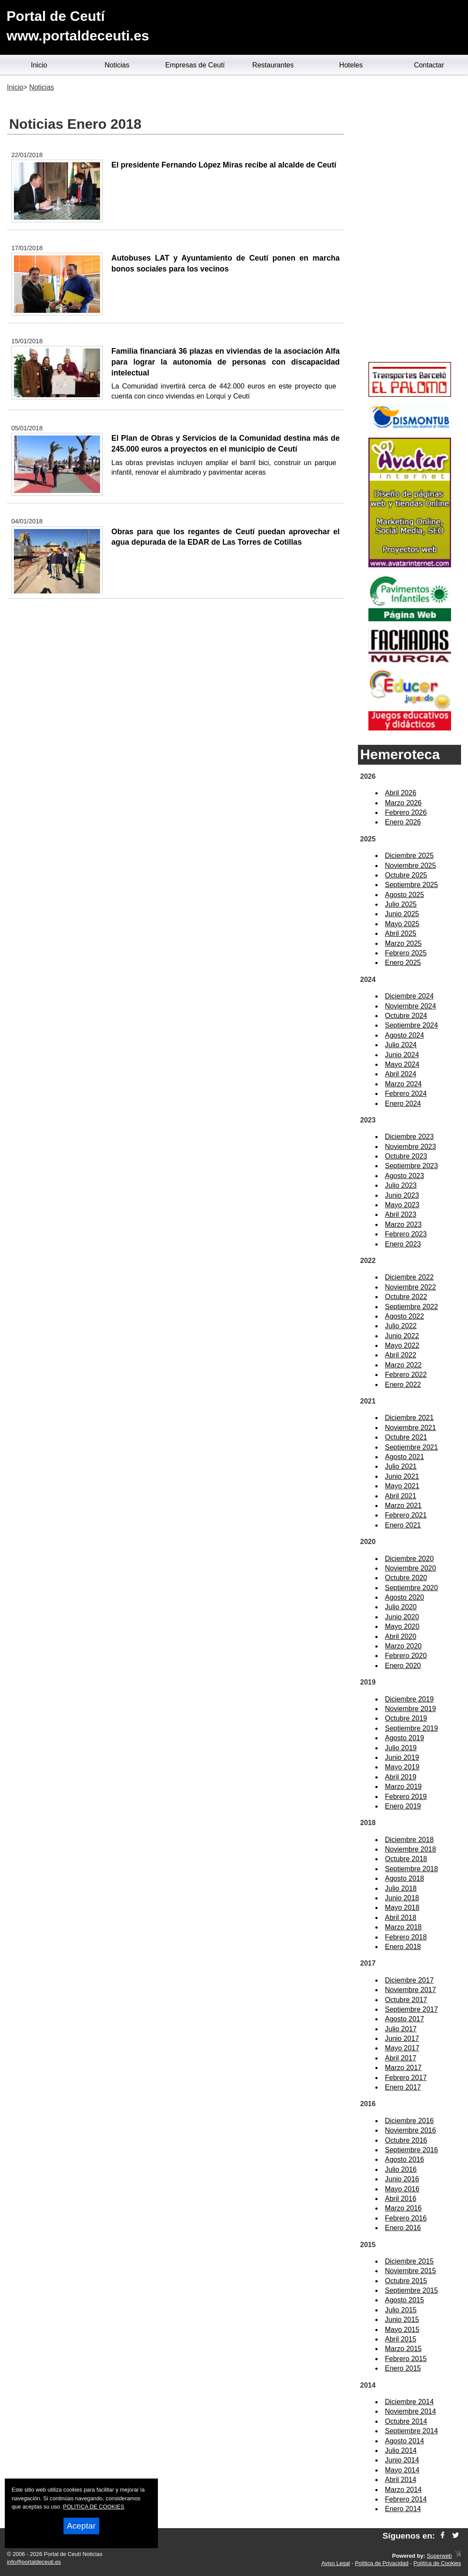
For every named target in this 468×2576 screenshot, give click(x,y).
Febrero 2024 (406, 1093)
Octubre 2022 (406, 1296)
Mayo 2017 (402, 2048)
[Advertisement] (409, 220)
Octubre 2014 (406, 2421)
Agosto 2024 (404, 1035)
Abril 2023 (400, 1214)
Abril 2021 (400, 1496)
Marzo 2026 (403, 803)
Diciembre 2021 (409, 1417)
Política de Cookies (437, 2563)
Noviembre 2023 (410, 1146)
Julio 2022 (401, 1326)
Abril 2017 (400, 2058)
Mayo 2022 (402, 1345)
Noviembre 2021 (410, 1427)
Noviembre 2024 (410, 1006)
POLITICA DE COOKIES (93, 2506)
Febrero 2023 (406, 1234)
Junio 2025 (402, 914)
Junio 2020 (402, 1617)
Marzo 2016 (403, 2208)
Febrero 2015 (406, 2358)
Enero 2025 (403, 962)
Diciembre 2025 (409, 855)
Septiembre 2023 (411, 1165)
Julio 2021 (401, 1466)
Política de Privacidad (381, 2563)
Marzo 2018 (403, 1927)
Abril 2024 (400, 1074)
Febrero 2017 (406, 2077)
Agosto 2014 (404, 2441)
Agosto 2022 (404, 1316)
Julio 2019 (401, 1748)
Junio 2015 (402, 2319)
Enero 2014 (403, 2508)
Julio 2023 (401, 1185)
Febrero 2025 (406, 953)
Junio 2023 (402, 1195)
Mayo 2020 (402, 1626)
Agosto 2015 (404, 2300)
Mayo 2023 (402, 1205)
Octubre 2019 (406, 1718)
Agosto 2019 (404, 1738)
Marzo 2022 (403, 1365)
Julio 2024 (401, 1044)
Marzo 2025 (403, 943)
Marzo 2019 (403, 1786)
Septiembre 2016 (411, 2150)
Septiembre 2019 (411, 1728)
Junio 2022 (402, 1336)
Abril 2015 (400, 2339)
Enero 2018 (403, 1946)
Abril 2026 (400, 793)
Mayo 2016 (402, 2189)
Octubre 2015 (406, 2281)
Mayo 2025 (402, 924)
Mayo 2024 (402, 1064)
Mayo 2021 (402, 1486)
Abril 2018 (400, 1917)
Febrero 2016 (406, 2218)
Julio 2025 (401, 904)
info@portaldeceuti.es (34, 2562)
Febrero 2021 (406, 1515)
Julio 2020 (401, 1607)
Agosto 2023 (404, 1175)
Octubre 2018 (406, 1858)
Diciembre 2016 (409, 2120)
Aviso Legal (335, 2563)
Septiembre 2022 (411, 1306)
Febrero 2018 (406, 1937)
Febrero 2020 (406, 1655)
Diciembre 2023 (409, 1136)
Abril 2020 (400, 1636)
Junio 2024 (402, 1055)
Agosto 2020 (404, 1597)
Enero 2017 (403, 2087)
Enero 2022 (403, 1384)
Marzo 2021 (403, 1505)
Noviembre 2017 (410, 1989)
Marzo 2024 (403, 1084)
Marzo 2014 (403, 2489)
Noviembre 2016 (410, 2130)
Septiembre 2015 (411, 2290)
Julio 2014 (401, 2450)
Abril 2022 (400, 1355)
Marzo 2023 (403, 1224)
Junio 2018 (402, 1898)
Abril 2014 (400, 2479)
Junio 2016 (402, 2179)
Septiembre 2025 (411, 884)
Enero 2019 (403, 1806)
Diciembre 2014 (409, 2401)
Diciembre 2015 (409, 2261)
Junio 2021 (402, 1476)
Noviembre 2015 (410, 2271)
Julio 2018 (401, 1888)
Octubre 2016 (406, 2140)
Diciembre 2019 (409, 1699)
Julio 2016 (401, 2169)
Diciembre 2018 (409, 1839)
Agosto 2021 (404, 1457)
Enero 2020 (403, 1665)
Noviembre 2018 (410, 1849)
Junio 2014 (402, 2460)
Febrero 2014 (406, 2499)
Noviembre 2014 (410, 2411)
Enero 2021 (403, 1525)
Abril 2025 (400, 933)
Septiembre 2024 (411, 1025)
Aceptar (81, 2525)
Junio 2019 (402, 1757)
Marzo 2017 (403, 2067)
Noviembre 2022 (410, 1287)
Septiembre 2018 (411, 1869)
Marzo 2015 (403, 2348)
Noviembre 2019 (410, 1708)
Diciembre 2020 (409, 1558)
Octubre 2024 (406, 1015)
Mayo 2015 (402, 2329)
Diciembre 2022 (409, 1277)
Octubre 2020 (406, 1577)
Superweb (439, 2556)
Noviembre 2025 (410, 865)
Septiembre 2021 (411, 1447)
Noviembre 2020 (410, 1568)
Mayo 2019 (402, 1767)
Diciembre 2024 (409, 996)
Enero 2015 (403, 2368)
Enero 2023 (403, 1244)
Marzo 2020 (403, 1646)
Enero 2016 (403, 2227)
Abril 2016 (400, 2198)
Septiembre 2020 (411, 1587)
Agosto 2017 (404, 2019)
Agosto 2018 (404, 1878)
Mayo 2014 (402, 2470)
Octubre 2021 (406, 1437)
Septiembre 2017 (411, 2009)
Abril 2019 (400, 1777)
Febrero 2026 (406, 812)
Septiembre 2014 (411, 2431)
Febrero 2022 (406, 1374)
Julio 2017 (401, 2029)
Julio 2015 (401, 2310)
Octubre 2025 (406, 875)
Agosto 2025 (404, 894)
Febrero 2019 (406, 1796)
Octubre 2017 (406, 1999)
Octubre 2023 (406, 1156)
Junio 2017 (402, 2038)
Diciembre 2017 (409, 1980)
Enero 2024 (403, 1103)
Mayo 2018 (402, 1907)
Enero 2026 (403, 822)
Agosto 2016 (404, 2159)
